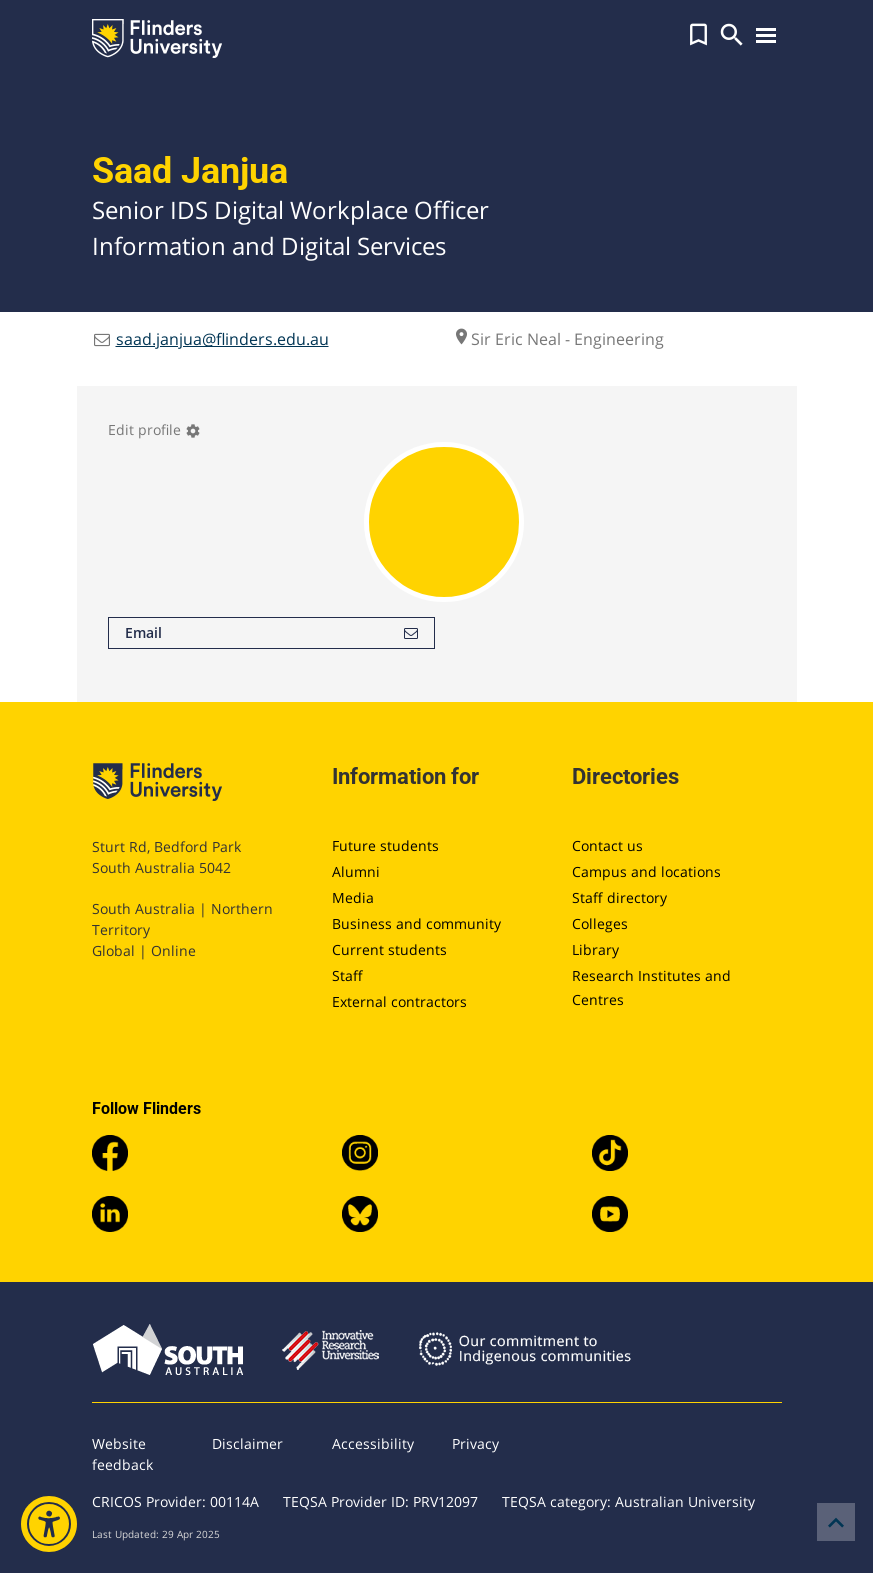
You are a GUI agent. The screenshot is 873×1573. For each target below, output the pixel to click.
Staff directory (619, 897)
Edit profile (154, 429)
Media (353, 897)
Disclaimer (247, 1443)
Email (271, 633)
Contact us (607, 845)
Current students (389, 949)
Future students (385, 845)
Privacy (475, 1443)
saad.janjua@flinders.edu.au (222, 339)
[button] (698, 35)
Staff (347, 975)
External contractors (399, 1001)
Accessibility (373, 1443)
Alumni (356, 871)
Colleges (600, 923)
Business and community (416, 923)
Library (595, 949)
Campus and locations (646, 871)
